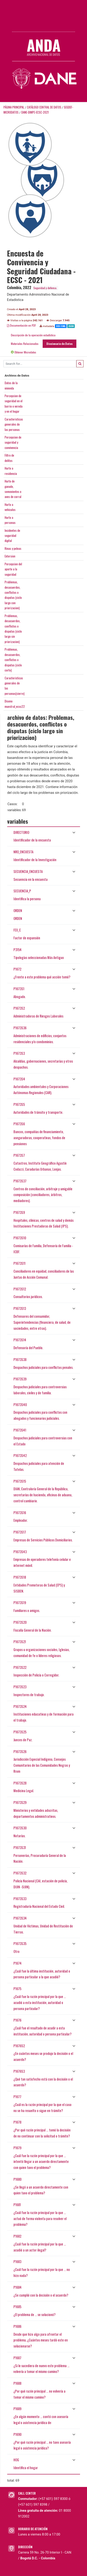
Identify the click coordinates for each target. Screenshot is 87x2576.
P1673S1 (18, 988)
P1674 (17, 1963)
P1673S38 (19, 1359)
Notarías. (19, 1835)
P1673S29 (19, 1802)
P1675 (17, 1988)
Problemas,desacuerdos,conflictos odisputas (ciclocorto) (13, 659)
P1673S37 (19, 1180)
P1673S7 (19, 1155)
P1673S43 (20, 1551)
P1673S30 (20, 1827)
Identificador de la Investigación (34, 859)
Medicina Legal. (23, 1790)
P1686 (17, 2326)
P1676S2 (19, 2045)
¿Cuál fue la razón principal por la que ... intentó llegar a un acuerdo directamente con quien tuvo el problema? (41, 2161)
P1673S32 (19, 1873)
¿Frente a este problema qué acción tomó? (41, 976)
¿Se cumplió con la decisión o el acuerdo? (40, 2295)
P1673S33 (19, 1898)
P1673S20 (20, 1622)
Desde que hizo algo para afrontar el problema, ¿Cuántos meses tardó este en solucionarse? (40, 2340)
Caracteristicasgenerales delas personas (14, 424)
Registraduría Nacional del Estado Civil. (39, 1906)
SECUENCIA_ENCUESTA (28, 871)
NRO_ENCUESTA (23, 851)
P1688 (17, 2383)
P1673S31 (19, 1847)
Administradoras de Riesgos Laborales (38, 1016)
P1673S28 (19, 1783)
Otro (16, 1951)
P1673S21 (19, 1641)
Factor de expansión (26, 937)
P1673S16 (19, 1512)
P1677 (17, 2096)
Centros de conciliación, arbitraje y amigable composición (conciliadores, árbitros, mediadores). (42, 1194)
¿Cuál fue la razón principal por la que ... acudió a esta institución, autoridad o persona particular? (39, 2002)
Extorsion (10, 556)
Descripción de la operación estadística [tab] (33, 335)
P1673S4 (19, 1078)
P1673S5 (19, 1104)
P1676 (17, 2020)
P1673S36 (19, 1027)
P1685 (17, 2306)
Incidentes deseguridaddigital (12, 535)
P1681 (17, 2204)
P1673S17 (19, 1532)
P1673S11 (19, 1263)
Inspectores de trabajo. (29, 1694)
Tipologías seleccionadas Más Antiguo (38, 957)
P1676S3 (19, 2071)
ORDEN (17, 910)
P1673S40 (20, 1404)
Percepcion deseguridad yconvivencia (13, 442)
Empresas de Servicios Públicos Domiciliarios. (43, 1539)
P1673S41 (19, 1430)
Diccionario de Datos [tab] (59, 344)
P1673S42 (20, 1455)
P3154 (17, 949)
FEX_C (17, 930)
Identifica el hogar (25, 2467)
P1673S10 (19, 1237)
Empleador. (20, 1520)
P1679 (17, 2147)
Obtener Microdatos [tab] (23, 352)
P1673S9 (19, 1212)
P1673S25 (19, 1731)
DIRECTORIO (21, 832)
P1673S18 (19, 1577)
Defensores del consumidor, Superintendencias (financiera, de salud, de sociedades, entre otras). (42, 1322)
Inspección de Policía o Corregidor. (36, 1675)
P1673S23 (19, 1686)
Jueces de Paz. (22, 1739)
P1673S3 (19, 1053)
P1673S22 (19, 1667)
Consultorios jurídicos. (28, 1296)
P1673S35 (19, 1943)
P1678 (17, 2122)
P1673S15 (19, 1481)
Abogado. (19, 996)
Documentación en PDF (21, 325)
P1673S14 (19, 1339)
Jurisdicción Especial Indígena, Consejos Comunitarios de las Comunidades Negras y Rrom (41, 1765)
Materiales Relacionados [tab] (25, 344)
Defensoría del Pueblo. (28, 1347)
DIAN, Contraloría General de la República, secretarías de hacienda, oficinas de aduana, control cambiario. (42, 1494)
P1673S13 (19, 1308)
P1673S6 (19, 1123)
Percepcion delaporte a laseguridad (13, 569)
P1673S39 (19, 1378)
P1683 (17, 2261)
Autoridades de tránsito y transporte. (38, 1112)
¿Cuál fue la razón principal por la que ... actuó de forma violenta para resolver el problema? (40, 2218)
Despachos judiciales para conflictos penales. (43, 1367)
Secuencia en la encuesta (30, 879)
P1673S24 (20, 1706)
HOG (16, 2459)
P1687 (17, 2357)
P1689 (17, 2408)
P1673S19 (19, 1602)
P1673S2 (19, 1008)
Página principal (13, 107)
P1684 (17, 2287)
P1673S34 (20, 1918)
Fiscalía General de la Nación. (32, 1630)
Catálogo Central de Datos (44, 107)
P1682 (17, 2236)
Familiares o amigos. (26, 1610)
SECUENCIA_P (22, 890)
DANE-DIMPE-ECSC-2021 (35, 112)
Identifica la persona (27, 898)
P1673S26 (19, 1751)
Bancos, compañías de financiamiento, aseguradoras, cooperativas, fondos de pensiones (39, 1137)
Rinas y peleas (13, 548)
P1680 (17, 2179)
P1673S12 (19, 1288)
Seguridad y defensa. (45, 288)
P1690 (17, 2434)
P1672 (17, 969)
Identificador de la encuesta (32, 840)
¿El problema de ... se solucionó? (34, 2314)
